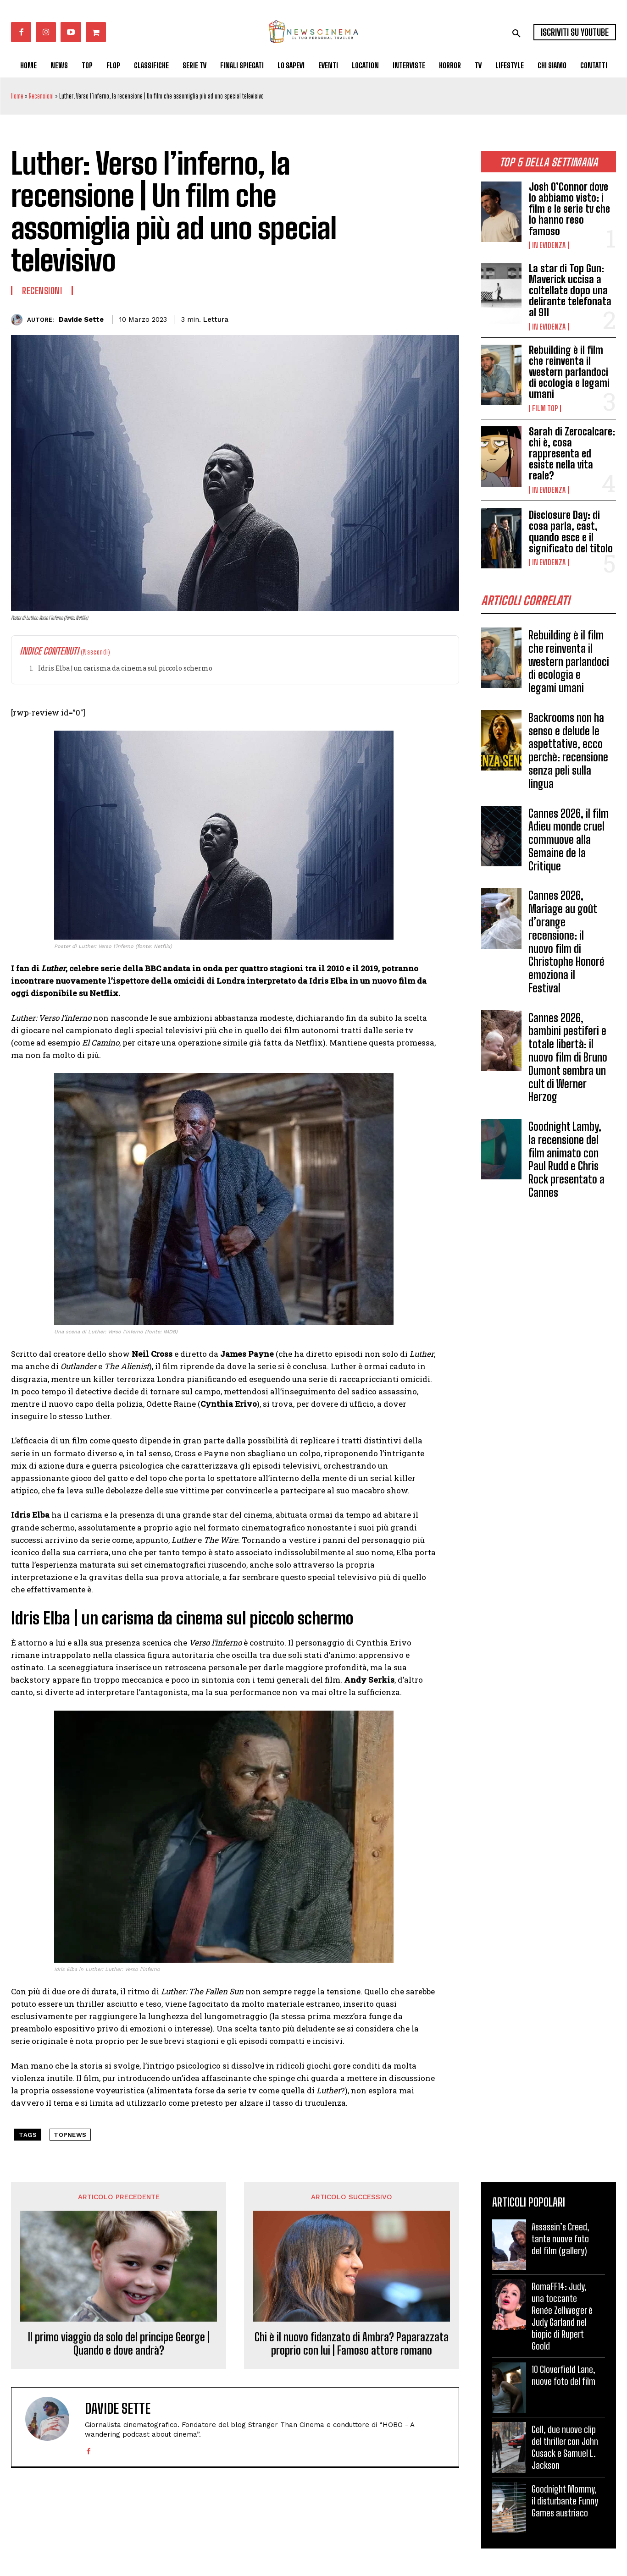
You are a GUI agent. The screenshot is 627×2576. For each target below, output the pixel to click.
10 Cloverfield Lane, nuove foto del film (563, 2375)
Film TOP (545, 408)
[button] (516, 33)
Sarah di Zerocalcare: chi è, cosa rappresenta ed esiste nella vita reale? (572, 453)
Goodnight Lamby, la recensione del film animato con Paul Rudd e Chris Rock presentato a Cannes (566, 1162)
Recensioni (41, 96)
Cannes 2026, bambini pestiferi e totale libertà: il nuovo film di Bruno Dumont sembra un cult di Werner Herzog (567, 1060)
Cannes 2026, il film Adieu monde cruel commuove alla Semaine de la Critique (568, 843)
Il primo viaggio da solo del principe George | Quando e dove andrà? (119, 2344)
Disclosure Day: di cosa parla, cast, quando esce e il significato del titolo (571, 532)
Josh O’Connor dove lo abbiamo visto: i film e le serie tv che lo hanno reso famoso (569, 209)
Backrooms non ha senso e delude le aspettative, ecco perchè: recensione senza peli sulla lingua (568, 753)
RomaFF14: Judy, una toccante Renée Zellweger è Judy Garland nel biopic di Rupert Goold (562, 2316)
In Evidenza (549, 245)
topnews (70, 2134)
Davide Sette (81, 319)
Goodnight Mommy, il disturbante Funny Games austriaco (565, 2500)
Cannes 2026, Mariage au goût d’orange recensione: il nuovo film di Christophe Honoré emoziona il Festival (566, 945)
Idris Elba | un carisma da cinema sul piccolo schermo (125, 668)
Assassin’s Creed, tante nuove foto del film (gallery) (560, 2238)
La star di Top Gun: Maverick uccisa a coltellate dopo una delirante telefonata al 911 (570, 290)
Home (17, 96)
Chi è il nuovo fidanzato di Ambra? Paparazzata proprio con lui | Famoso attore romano (352, 2344)
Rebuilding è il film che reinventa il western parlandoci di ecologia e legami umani (569, 372)
